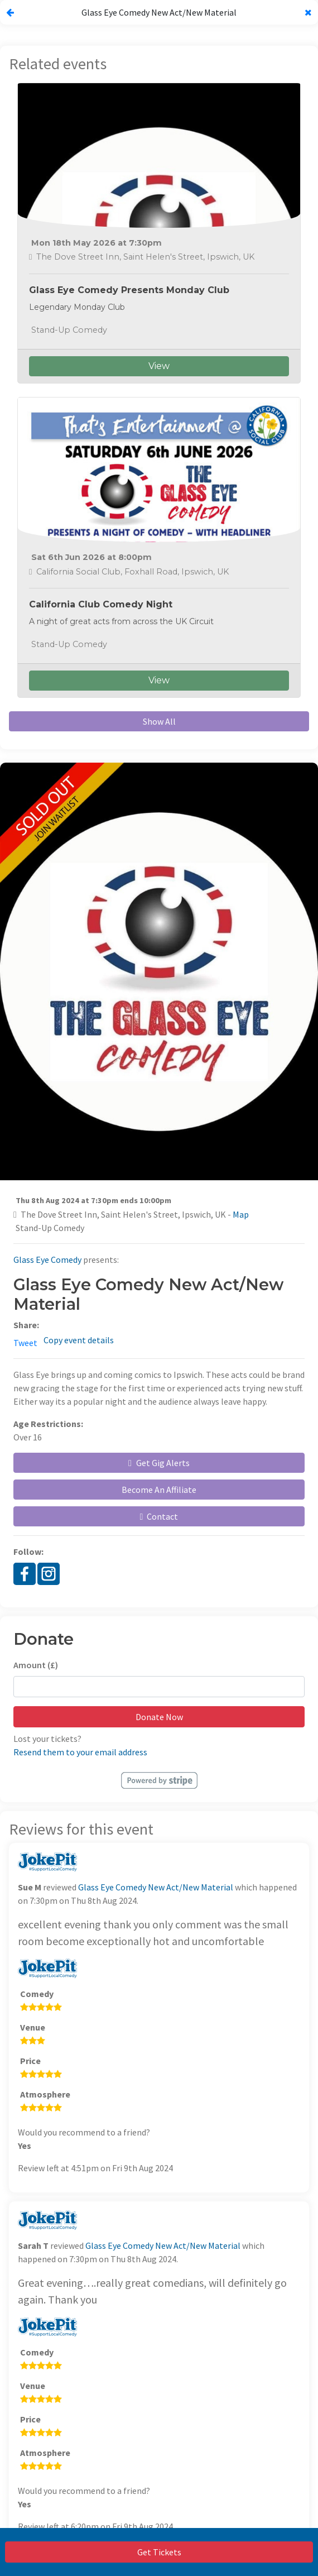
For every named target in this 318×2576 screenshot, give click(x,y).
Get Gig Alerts (159, 1462)
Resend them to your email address (80, 1752)
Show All (159, 721)
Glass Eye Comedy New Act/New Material (156, 1887)
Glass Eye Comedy (47, 1259)
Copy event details (79, 1340)
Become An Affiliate (159, 1489)
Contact (159, 1516)
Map (241, 1214)
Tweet (25, 1342)
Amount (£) (35, 1664)
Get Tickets (159, 2552)
